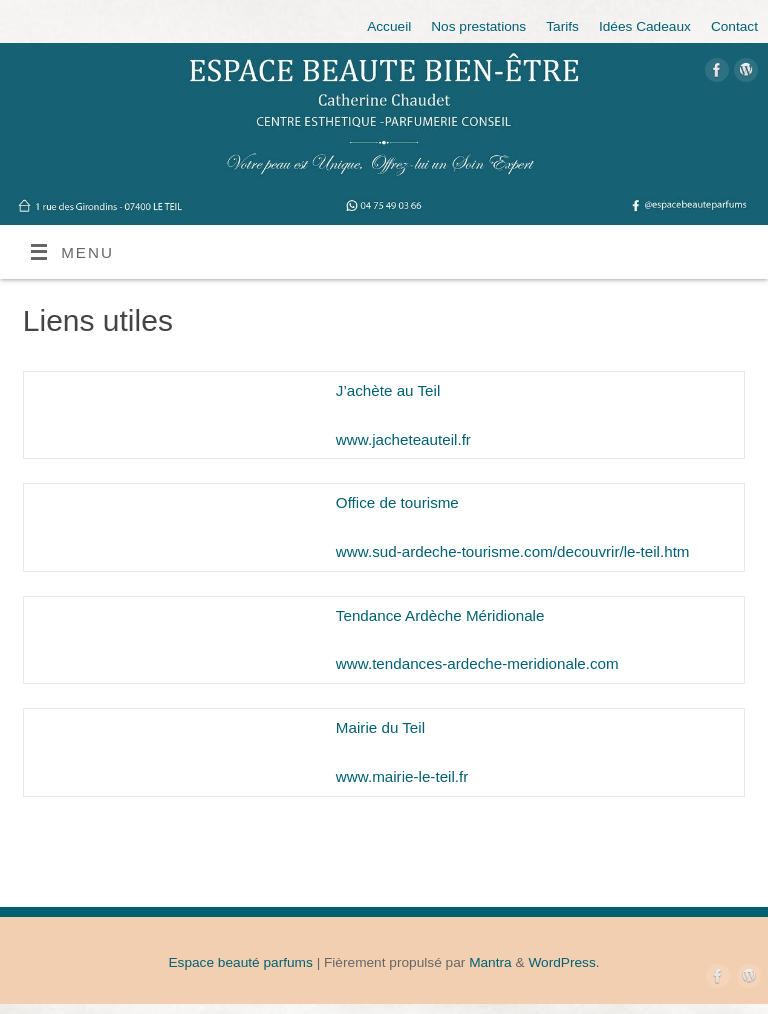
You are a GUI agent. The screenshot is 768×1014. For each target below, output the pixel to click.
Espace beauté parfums (240, 962)
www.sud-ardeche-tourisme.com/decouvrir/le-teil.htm (513, 551)
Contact (734, 26)
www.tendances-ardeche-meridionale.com (477, 663)
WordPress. (563, 962)
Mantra (490, 962)
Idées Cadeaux (645, 26)
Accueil (389, 26)
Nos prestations (478, 26)
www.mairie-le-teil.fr (402, 776)
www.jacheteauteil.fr (403, 439)
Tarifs (562, 26)
